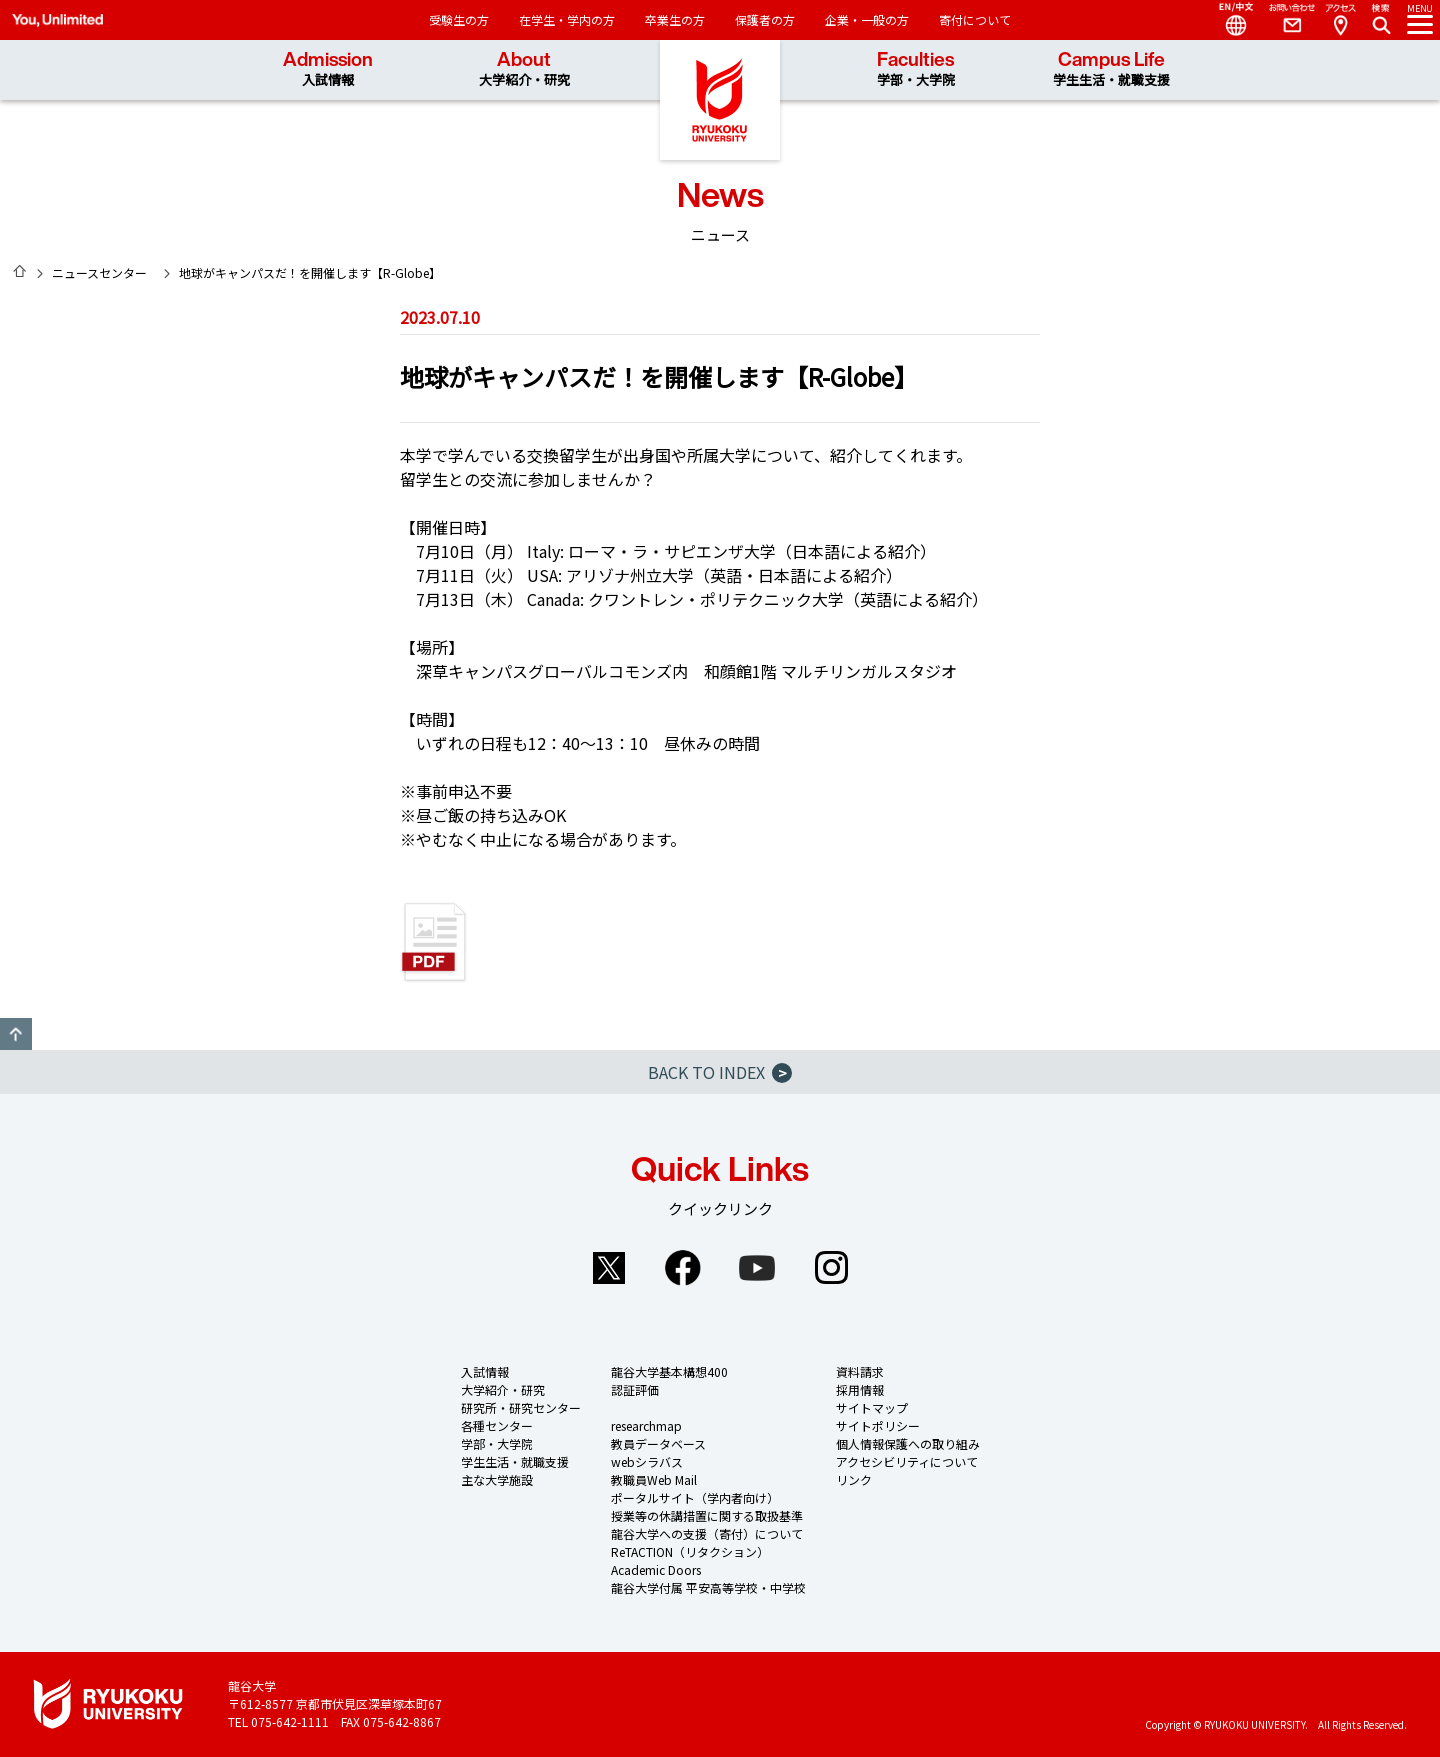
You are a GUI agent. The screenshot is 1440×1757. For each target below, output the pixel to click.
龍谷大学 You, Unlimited (720, 100)
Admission (328, 69)
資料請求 (860, 1371)
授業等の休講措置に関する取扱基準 (707, 1515)
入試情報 (485, 1371)
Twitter (609, 1268)
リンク (854, 1479)
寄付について (975, 19)
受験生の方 (459, 19)
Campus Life (1111, 69)
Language (1228, 20)
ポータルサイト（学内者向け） (695, 1497)
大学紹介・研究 (503, 1389)
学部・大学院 (497, 1443)
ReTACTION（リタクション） (690, 1551)
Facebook (683, 1268)
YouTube (757, 1268)
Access (1340, 20)
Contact (1284, 20)
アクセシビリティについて (907, 1461)
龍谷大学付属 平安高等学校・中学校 (708, 1587)
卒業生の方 (675, 19)
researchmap (646, 1425)
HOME (20, 271)
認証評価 (635, 1389)
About (524, 69)
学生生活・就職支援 (515, 1461)
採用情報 (860, 1389)
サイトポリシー (878, 1425)
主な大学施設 (497, 1479)
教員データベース (658, 1443)
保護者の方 (765, 19)
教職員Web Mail (654, 1479)
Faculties (916, 69)
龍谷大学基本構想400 (669, 1371)
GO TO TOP (16, 1034)
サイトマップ (872, 1407)
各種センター (497, 1425)
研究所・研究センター (521, 1407)
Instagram (831, 1268)
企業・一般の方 (867, 19)
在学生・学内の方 (567, 19)
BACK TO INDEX (720, 1072)
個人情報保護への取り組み (908, 1443)
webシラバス (647, 1461)
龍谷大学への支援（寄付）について (707, 1533)
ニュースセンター (99, 272)
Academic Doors (656, 1569)
